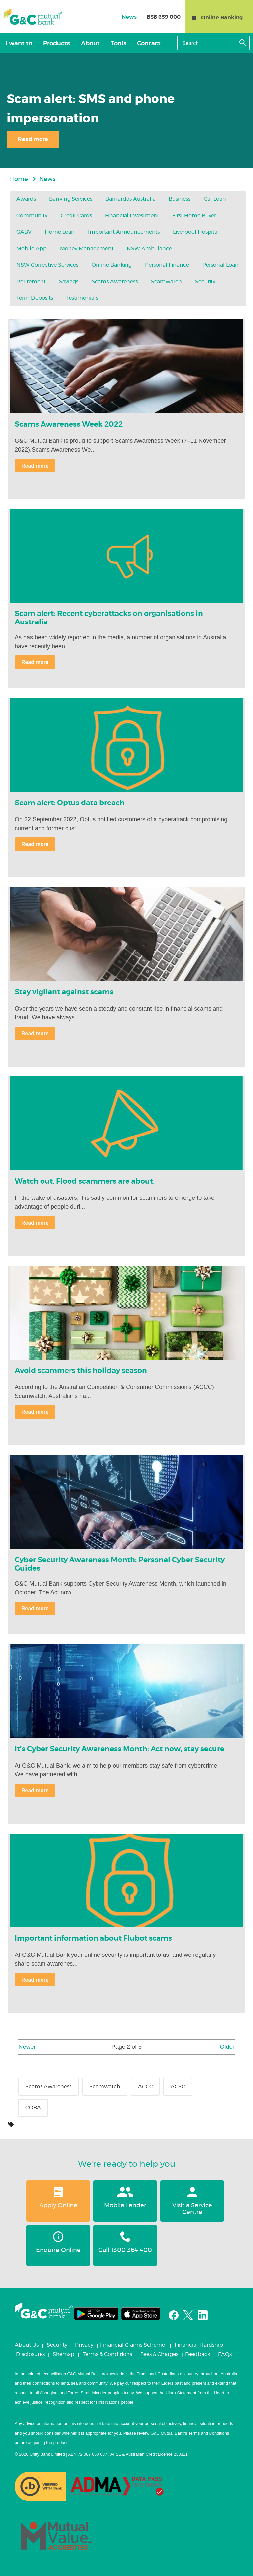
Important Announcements (124, 232)
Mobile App (31, 248)
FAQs (225, 2354)
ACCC (145, 2086)
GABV (24, 232)
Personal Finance (167, 265)
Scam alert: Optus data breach (70, 802)
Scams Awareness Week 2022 (69, 424)
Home (19, 179)
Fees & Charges (159, 2354)
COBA (33, 2107)
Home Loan (60, 232)
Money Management (87, 248)
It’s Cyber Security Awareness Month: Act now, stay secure (119, 1749)
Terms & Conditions (107, 2354)
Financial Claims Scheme (132, 2345)
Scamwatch (166, 281)
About (82, 43)
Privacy (84, 2345)
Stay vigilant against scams (64, 992)
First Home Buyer (194, 215)
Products (52, 43)
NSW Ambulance (149, 248)
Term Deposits (34, 298)
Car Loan (215, 199)
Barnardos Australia (130, 199)
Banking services (70, 199)
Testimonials (82, 298)
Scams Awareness (115, 281)
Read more (33, 139)
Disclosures (30, 2354)
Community (31, 215)
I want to (17, 43)
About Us (27, 2345)
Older (227, 2047)
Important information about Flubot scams (93, 1938)
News (47, 179)
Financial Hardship (199, 2345)
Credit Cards (76, 215)
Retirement (31, 281)
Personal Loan (220, 265)
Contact (135, 43)
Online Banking (112, 265)
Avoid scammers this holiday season (81, 1370)
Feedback (197, 2354)
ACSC (178, 2086)
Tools (107, 43)
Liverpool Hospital (196, 232)
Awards (26, 199)
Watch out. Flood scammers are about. (85, 1181)
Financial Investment (132, 215)
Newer (27, 2047)
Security (205, 281)
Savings (68, 281)
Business (179, 199)
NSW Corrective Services (47, 265)
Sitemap (63, 2354)
